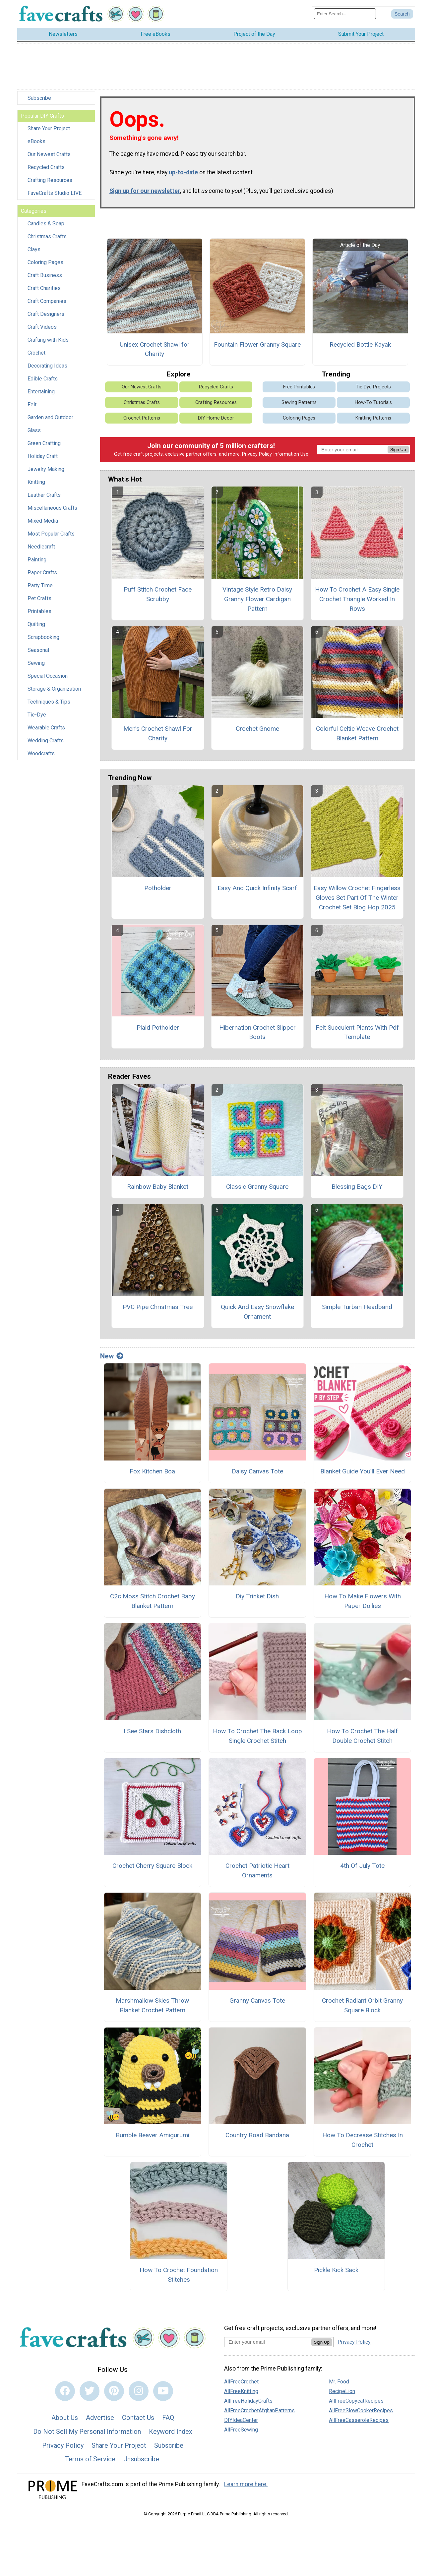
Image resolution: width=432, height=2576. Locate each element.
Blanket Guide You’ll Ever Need (362, 1471)
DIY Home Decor (216, 418)
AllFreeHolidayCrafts (248, 2401)
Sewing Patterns (299, 402)
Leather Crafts (44, 495)
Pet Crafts (39, 598)
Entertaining (41, 391)
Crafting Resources (50, 180)
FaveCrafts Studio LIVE (55, 193)
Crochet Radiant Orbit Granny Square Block (362, 2005)
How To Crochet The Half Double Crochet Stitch (362, 1736)
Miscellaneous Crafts (52, 508)
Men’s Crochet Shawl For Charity (157, 733)
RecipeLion (342, 2391)
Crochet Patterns (141, 418)
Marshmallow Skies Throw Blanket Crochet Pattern (152, 2005)
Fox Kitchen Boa (152, 1471)
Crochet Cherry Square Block (152, 1865)
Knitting (36, 482)
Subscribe (39, 98)
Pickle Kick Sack (336, 2270)
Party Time (40, 585)
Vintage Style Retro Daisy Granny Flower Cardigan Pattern (257, 599)
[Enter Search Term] (345, 13)
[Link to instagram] (139, 2391)
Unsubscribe (141, 2459)
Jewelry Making (46, 469)
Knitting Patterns (373, 418)
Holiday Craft (43, 456)
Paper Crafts (42, 572)
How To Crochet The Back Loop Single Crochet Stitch (257, 1736)
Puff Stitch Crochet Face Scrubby (158, 594)
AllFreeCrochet (241, 2381)
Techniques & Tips (49, 702)
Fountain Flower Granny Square (257, 344)
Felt (32, 404)
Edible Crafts (43, 378)
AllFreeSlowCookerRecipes (361, 2410)
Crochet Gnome (257, 728)
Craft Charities (44, 288)
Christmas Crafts (47, 236)
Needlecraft (41, 547)
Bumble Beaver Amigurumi (152, 2135)
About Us (64, 2418)
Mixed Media (43, 521)
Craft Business (45, 275)
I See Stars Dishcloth (152, 1731)
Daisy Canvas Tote (257, 1471)
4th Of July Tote (362, 1865)
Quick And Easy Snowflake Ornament (257, 1311)
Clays (34, 249)
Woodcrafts (41, 753)
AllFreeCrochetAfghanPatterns (259, 2410)
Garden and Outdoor (50, 417)
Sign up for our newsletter (144, 191)
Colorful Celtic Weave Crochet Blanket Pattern (357, 733)
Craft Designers (46, 314)
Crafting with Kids (48, 340)
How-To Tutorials (373, 402)
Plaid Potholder (158, 1027)
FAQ (168, 2418)
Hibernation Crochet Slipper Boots (257, 1032)
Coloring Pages (45, 262)
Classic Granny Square (257, 1186)
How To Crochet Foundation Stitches (179, 2274)
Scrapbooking (43, 637)
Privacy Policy (257, 454)
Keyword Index (170, 2431)
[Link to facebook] (65, 2391)
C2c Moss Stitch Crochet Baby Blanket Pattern (152, 1601)
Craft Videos (42, 327)
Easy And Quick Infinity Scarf (257, 888)
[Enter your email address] (267, 2341)
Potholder (157, 888)
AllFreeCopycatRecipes (356, 2401)
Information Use (290, 454)
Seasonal (38, 650)
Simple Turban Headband (357, 1307)
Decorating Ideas (47, 366)
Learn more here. (246, 2484)
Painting (37, 559)
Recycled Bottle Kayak (360, 344)
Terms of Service (90, 2459)
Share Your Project (49, 128)
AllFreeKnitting (241, 2391)
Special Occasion (48, 676)
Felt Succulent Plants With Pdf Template (357, 1032)
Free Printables (299, 387)
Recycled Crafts (46, 167)
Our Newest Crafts (49, 154)
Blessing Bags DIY (357, 1186)
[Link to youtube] (163, 2391)
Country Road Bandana (257, 2135)
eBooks (36, 141)
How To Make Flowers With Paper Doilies (362, 1601)
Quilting (36, 624)
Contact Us (138, 2418)
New (111, 1356)
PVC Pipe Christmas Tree (158, 1307)
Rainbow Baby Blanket (157, 1186)
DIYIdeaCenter (241, 2420)
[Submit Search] (402, 14)
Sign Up (398, 449)
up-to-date (183, 172)
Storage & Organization (54, 689)
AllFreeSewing (241, 2430)
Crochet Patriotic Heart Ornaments (257, 1870)
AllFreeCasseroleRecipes (359, 2420)
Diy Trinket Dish (257, 1596)
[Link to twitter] (89, 2391)
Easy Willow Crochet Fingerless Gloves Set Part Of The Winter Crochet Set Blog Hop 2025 (357, 897)
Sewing (36, 663)
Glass (34, 430)
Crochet (36, 353)
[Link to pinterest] (114, 2391)
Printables (39, 611)
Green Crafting (44, 443)
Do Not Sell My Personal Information (87, 2431)
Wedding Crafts (46, 740)
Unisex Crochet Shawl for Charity (155, 349)
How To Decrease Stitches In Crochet (362, 2139)
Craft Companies (47, 301)
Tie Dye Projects (373, 387)
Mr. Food (339, 2381)
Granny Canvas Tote (257, 2000)
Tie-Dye (37, 715)
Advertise (100, 2418)
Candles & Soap (46, 223)
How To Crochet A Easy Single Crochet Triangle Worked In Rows (357, 599)
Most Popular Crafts (51, 534)
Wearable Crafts (46, 727)
